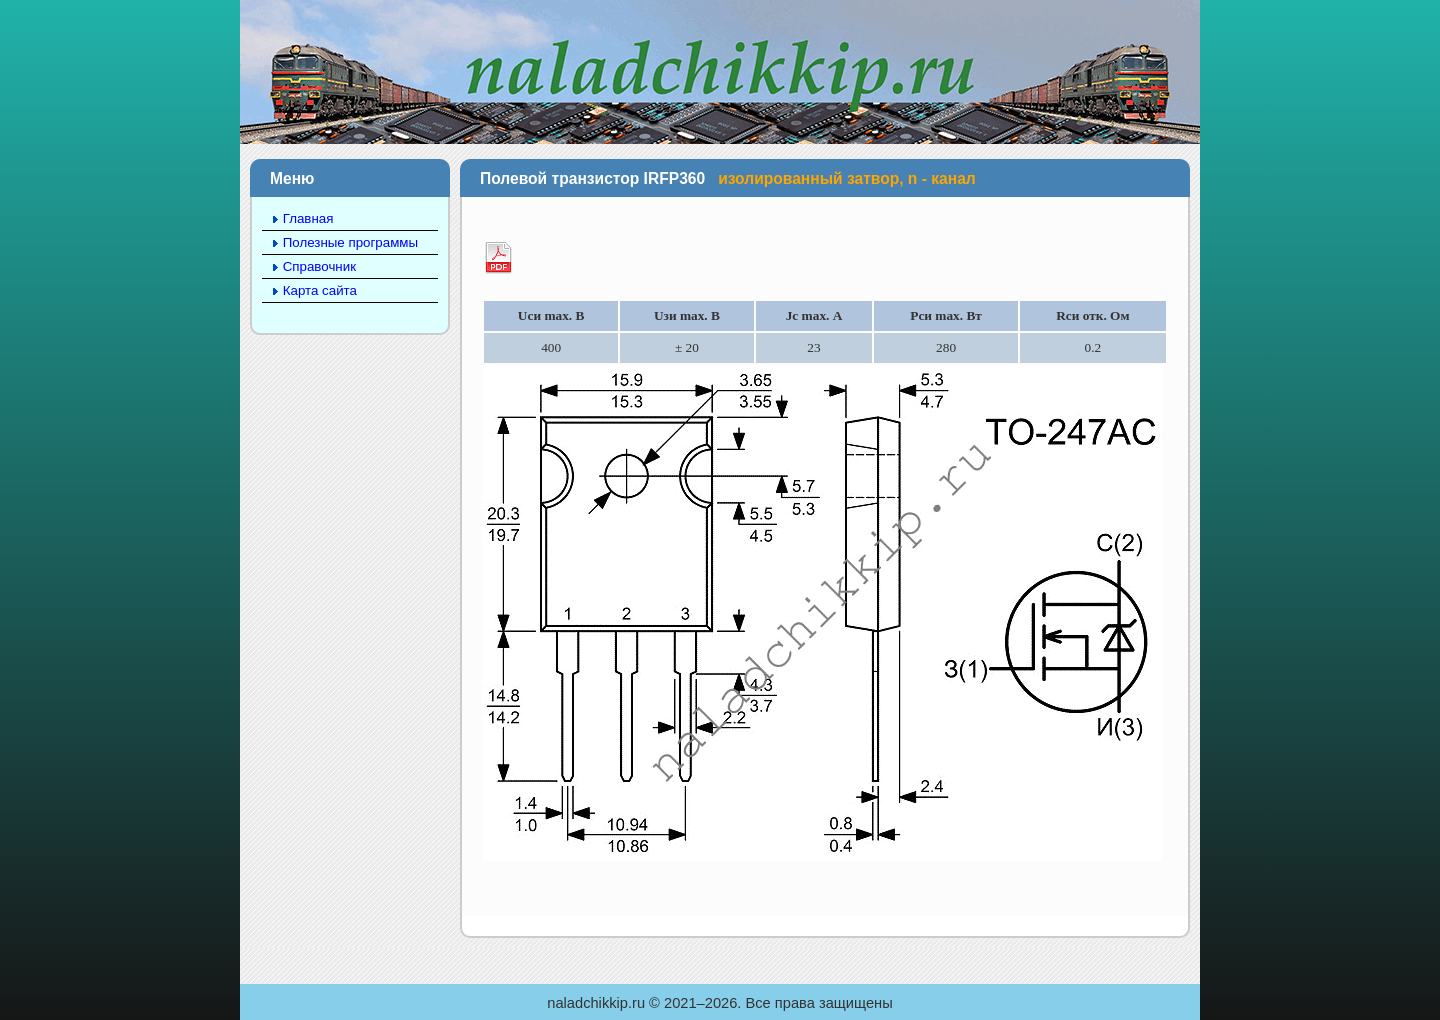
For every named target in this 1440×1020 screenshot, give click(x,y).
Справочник (319, 266)
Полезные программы (350, 242)
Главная (308, 218)
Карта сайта (320, 290)
